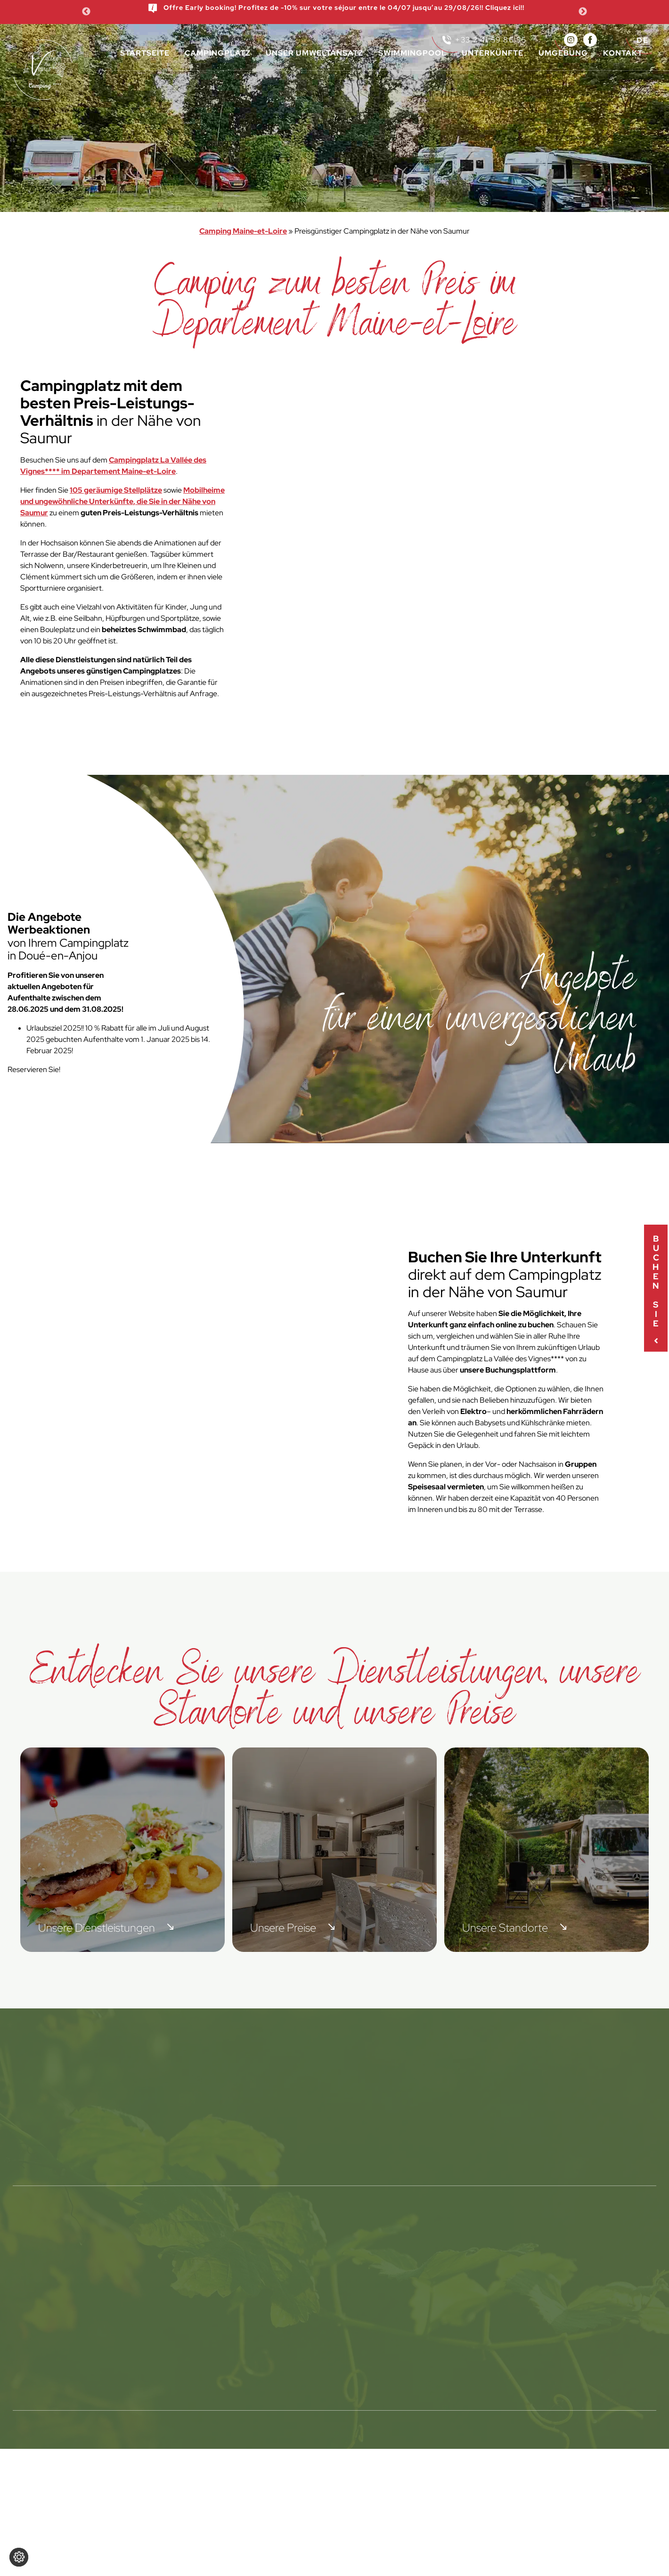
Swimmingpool (412, 53)
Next (582, 11)
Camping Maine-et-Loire (243, 231)
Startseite (145, 53)
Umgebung (563, 53)
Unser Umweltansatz (314, 53)
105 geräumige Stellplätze (116, 490)
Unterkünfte (492, 53)
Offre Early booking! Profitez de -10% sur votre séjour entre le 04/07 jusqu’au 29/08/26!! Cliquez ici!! (336, 8)
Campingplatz (218, 53)
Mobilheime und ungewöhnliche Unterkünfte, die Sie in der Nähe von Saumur (122, 501)
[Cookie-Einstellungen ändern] (18, 2557)
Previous (86, 11)
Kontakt (623, 53)
